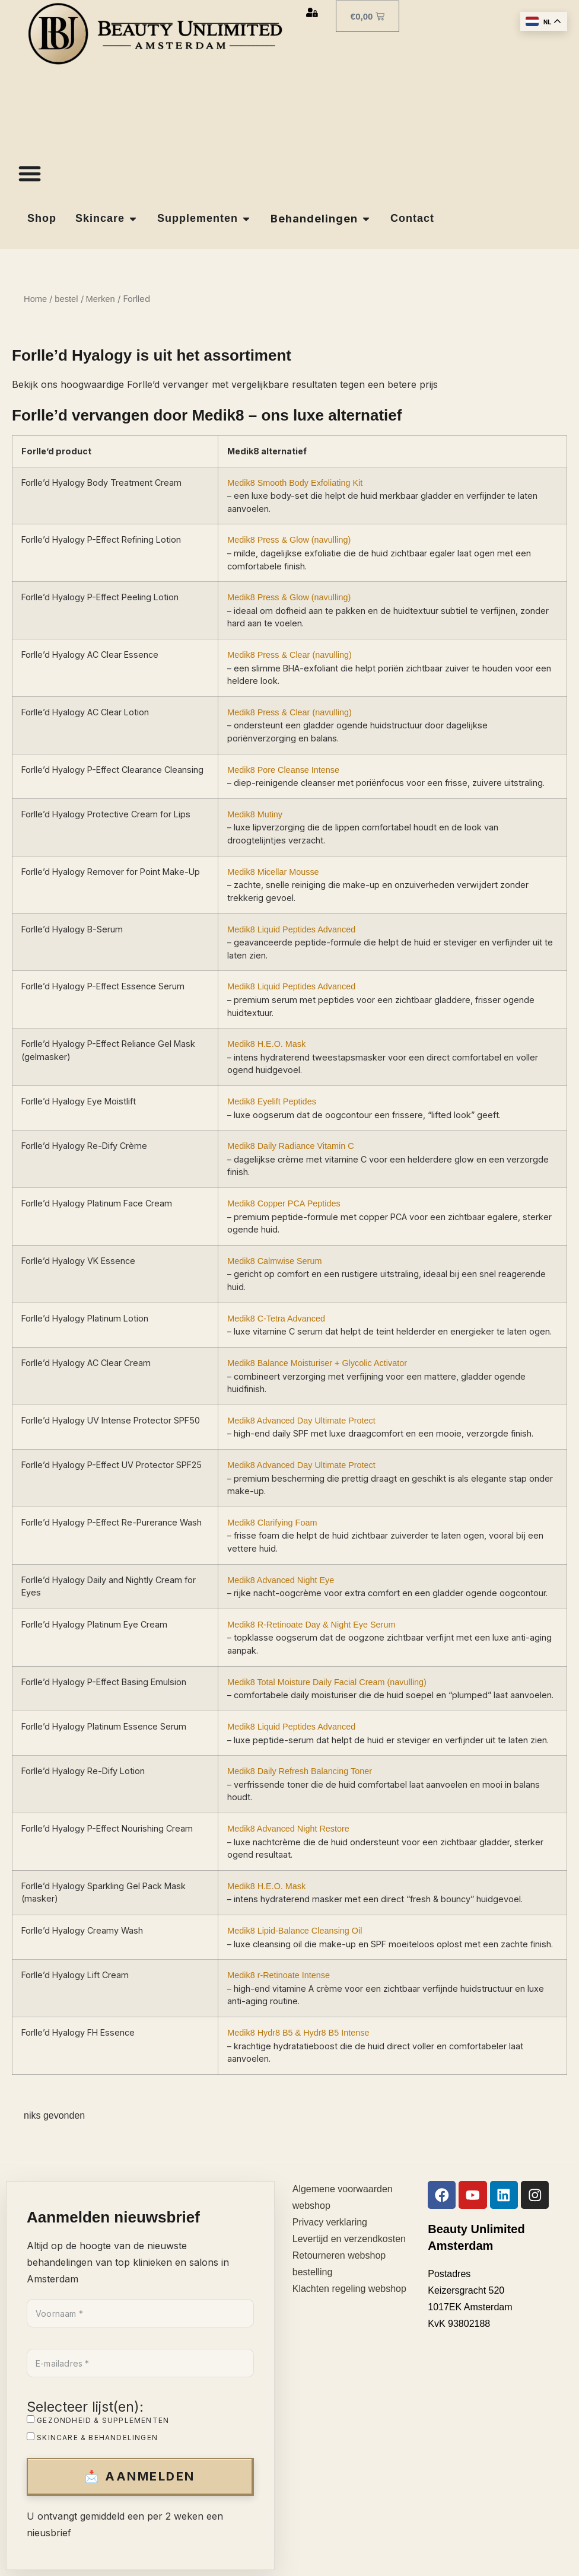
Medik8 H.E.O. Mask (266, 1044)
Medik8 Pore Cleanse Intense (283, 770)
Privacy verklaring (329, 2222)
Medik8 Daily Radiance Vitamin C (290, 1146)
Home (35, 299)
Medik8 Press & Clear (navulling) (289, 655)
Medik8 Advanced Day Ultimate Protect (301, 1420)
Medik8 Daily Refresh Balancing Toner (299, 1771)
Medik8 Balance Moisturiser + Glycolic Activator (317, 1363)
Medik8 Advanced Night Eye (280, 1579)
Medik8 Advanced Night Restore (288, 1828)
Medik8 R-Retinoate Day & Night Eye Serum (311, 1624)
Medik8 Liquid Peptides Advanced (291, 929)
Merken (100, 299)
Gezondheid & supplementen (98, 2419)
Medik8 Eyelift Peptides (271, 1101)
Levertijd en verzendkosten (349, 2239)
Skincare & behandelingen (92, 2436)
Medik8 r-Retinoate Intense (278, 1975)
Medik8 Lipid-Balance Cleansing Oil (294, 1930)
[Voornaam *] (140, 2313)
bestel (66, 299)
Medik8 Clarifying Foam (272, 1522)
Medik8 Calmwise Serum (274, 1261)
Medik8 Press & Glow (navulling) (289, 540)
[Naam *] (453, 2368)
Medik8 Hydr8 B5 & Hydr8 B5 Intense (298, 2032)
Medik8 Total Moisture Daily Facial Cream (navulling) (327, 1682)
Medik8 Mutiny (254, 814)
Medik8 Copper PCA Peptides (283, 1203)
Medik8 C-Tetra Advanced (276, 1318)
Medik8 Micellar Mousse (273, 872)
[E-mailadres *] (140, 2363)
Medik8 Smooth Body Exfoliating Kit (294, 482)
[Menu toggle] (30, 173)
